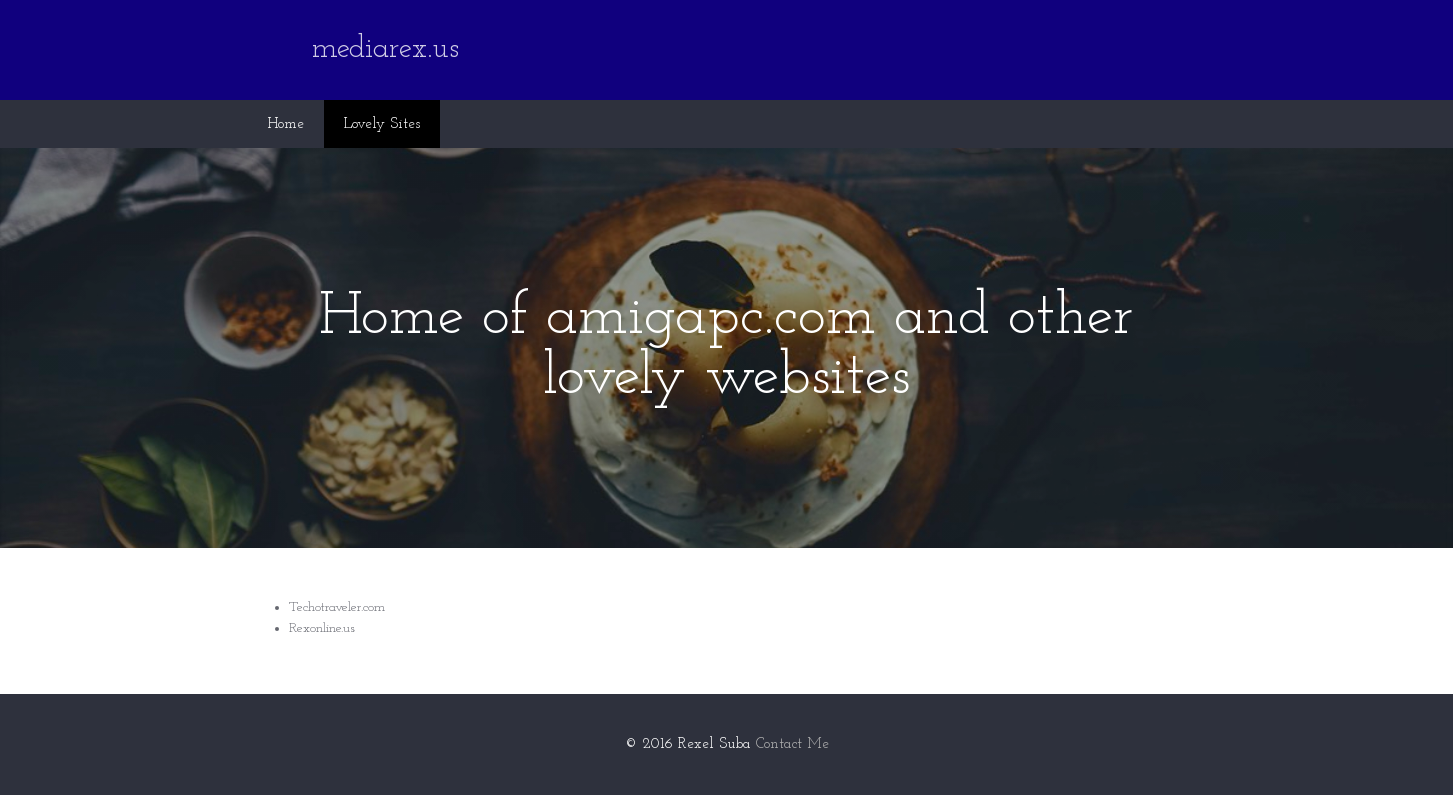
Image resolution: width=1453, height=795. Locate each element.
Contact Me (792, 744)
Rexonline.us (322, 628)
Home (285, 124)
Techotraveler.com (337, 607)
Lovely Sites (382, 124)
